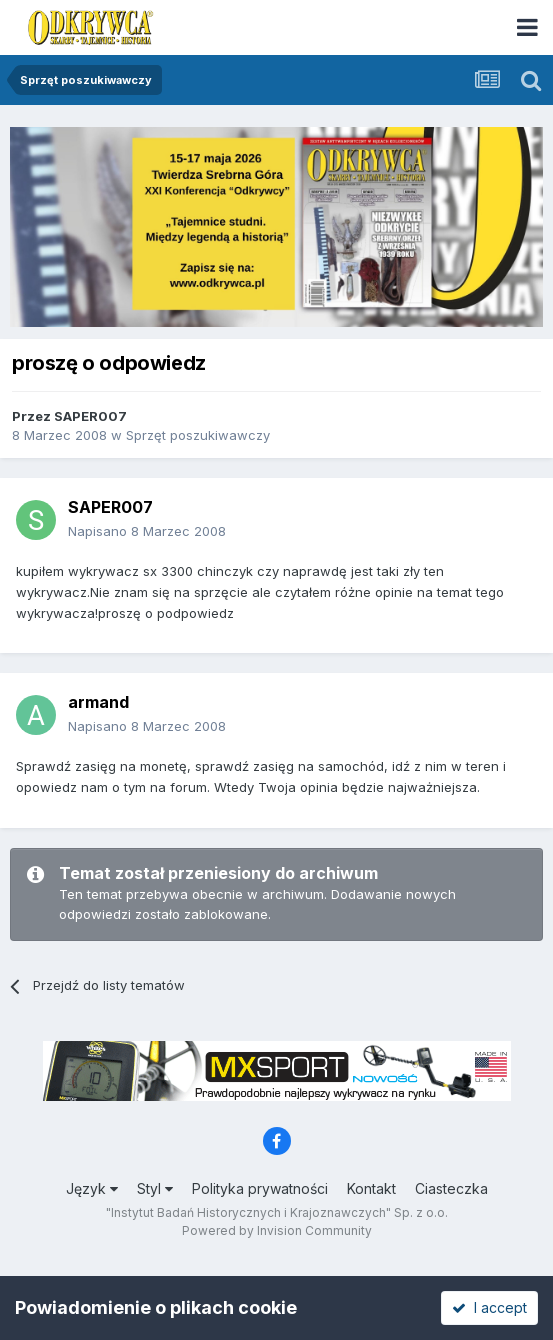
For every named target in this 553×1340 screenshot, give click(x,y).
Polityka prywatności (260, 1188)
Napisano (147, 531)
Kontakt (371, 1188)
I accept (489, 1307)
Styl (155, 1188)
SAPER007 (90, 416)
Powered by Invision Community (277, 1230)
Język (92, 1188)
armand (98, 702)
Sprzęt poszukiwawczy (198, 435)
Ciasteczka (451, 1188)
